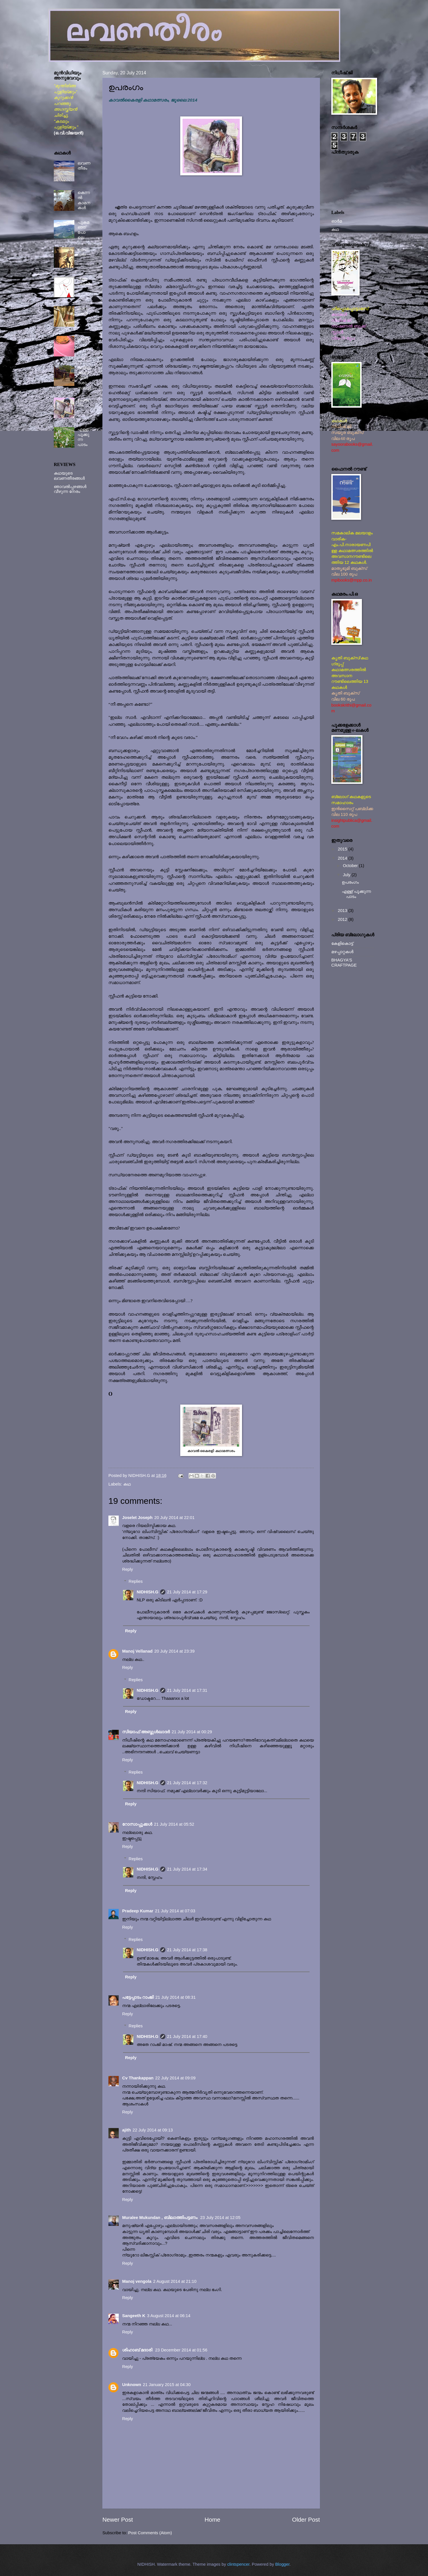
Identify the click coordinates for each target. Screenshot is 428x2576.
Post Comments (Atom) (150, 2533)
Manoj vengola (136, 2281)
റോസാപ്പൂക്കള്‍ (137, 1824)
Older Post (306, 2519)
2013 (343, 910)
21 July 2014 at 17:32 (187, 1782)
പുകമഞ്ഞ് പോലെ (83, 230)
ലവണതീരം (84, 165)
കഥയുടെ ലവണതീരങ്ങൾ (69, 476)
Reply (127, 1569)
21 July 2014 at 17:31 (187, 1690)
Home (212, 2519)
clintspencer (238, 2564)
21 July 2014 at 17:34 (187, 1869)
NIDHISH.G (147, 1592)
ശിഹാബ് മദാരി (137, 2350)
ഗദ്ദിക (83, 338)
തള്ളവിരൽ (84, 281)
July (347, 874)
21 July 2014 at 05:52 (174, 1824)
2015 (343, 849)
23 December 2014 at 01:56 (181, 2350)
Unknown (131, 2384)
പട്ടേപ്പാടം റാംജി (138, 1997)
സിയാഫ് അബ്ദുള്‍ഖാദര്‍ (146, 1732)
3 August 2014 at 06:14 (168, 2315)
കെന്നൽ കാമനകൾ (84, 200)
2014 (343, 858)
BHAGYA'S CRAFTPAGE (344, 962)
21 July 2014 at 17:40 (187, 2036)
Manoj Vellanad (137, 1651)
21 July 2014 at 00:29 (192, 1732)
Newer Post (117, 2519)
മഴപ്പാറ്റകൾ (342, 951)
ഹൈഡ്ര (83, 252)
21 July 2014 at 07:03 (175, 1911)
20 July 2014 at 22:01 (174, 1517)
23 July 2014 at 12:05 (220, 2217)
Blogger (282, 2564)
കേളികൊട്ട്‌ (342, 943)
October (351, 865)
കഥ (127, 1484)
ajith (126, 2130)
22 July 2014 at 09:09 (175, 2078)
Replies (136, 1581)
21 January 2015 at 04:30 (167, 2384)
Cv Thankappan (138, 2078)
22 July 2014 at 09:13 (152, 2130)
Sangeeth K (133, 2315)
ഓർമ (336, 221)
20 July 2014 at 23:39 (174, 1651)
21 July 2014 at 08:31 (175, 1997)
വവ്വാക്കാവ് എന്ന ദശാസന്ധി (84, 377)
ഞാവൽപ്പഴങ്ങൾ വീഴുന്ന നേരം (70, 489)
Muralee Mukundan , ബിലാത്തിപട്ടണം (160, 2217)
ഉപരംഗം (350, 882)
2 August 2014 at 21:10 (174, 2281)
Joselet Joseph (137, 1517)
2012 (343, 919)
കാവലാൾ (83, 311)
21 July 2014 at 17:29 (187, 1592)
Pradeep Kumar (137, 1911)
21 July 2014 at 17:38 (187, 1950)
